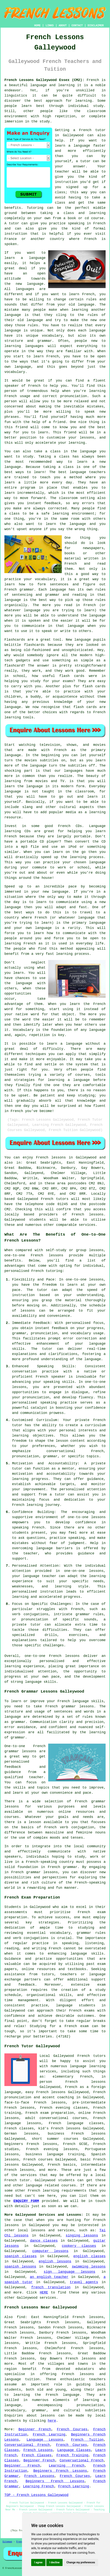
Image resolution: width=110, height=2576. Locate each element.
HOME (37, 25)
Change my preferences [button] (80, 2562)
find (21, 2317)
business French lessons (77, 2134)
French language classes (76, 2123)
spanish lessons (20, 2267)
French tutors (54, 1199)
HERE (44, 2292)
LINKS (50, 25)
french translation (50, 2287)
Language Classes (74, 2450)
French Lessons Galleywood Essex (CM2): (44, 80)
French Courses (72, 2429)
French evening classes (64, 2108)
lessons (47, 2415)
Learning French (66, 2466)
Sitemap (7, 2541)
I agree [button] (38, 2562)
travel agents (84, 2282)
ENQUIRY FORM (26, 2201)
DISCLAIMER (96, 25)
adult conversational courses (56, 2118)
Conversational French (27, 2445)
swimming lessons (89, 2267)
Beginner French (34, 2429)
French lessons (51, 1157)
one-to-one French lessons (33, 1255)
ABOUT (63, 25)
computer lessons (50, 2251)
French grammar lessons (69, 1706)
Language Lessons (45, 2440)
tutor (85, 161)
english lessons (55, 2261)
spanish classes (20, 2256)
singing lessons (82, 2235)
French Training (72, 2455)
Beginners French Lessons (60, 2471)
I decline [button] (54, 2562)
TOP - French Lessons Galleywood (36, 2495)
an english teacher (49, 2277)
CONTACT (77, 25)
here (52, 2421)
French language (62, 2395)
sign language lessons (69, 2272)
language (37, 258)
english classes (89, 2256)
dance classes (44, 2241)
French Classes (36, 2455)
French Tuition (87, 2440)
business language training (55, 2154)
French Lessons (38, 2450)
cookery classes (79, 2246)
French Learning (49, 2434)
